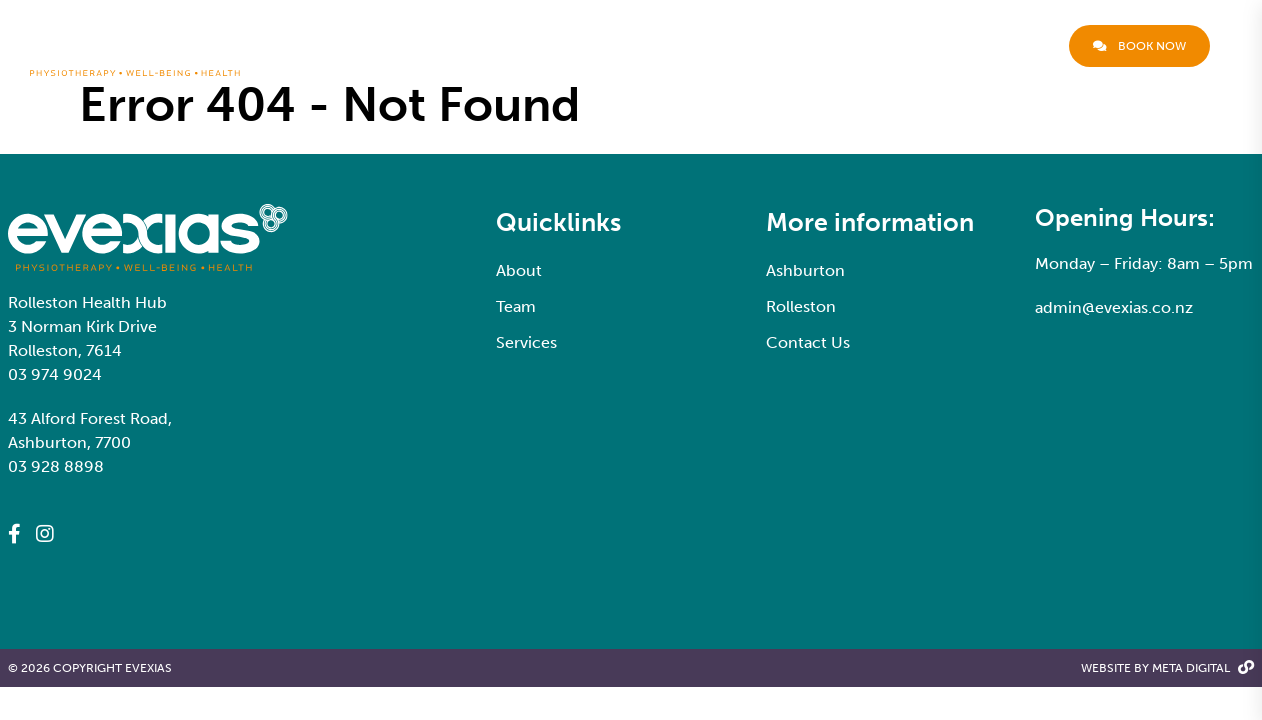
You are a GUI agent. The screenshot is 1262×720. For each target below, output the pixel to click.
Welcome (578, 46)
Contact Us (1007, 46)
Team (720, 46)
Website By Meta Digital (1168, 668)
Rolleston (801, 306)
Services (803, 46)
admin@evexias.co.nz (1114, 307)
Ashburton (805, 270)
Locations (904, 46)
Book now (1139, 46)
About (652, 46)
